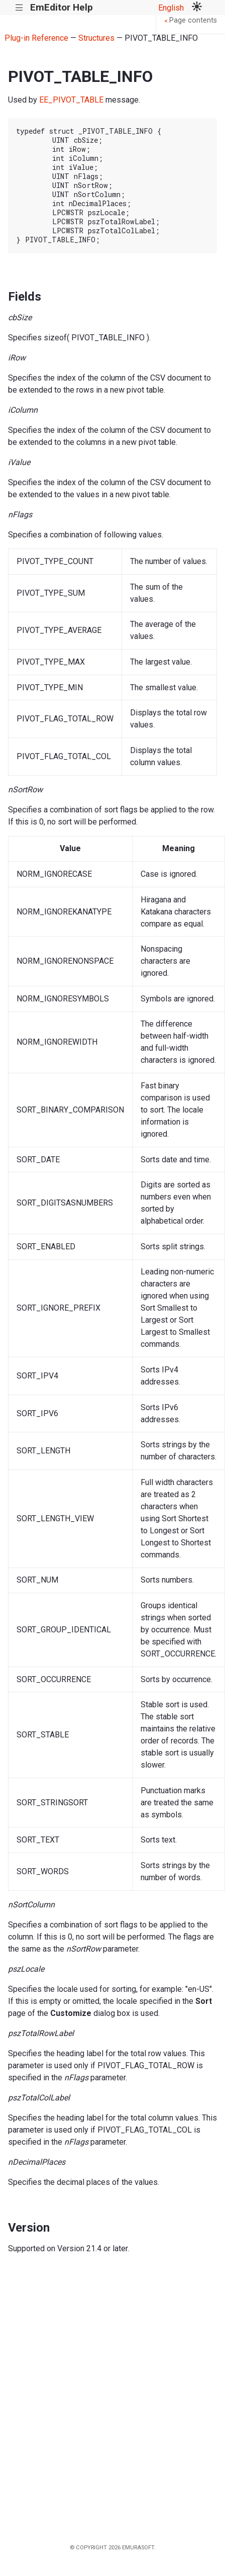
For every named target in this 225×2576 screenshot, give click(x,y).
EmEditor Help (61, 7)
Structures (96, 38)
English (171, 8)
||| (19, 8)
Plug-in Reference (36, 38)
